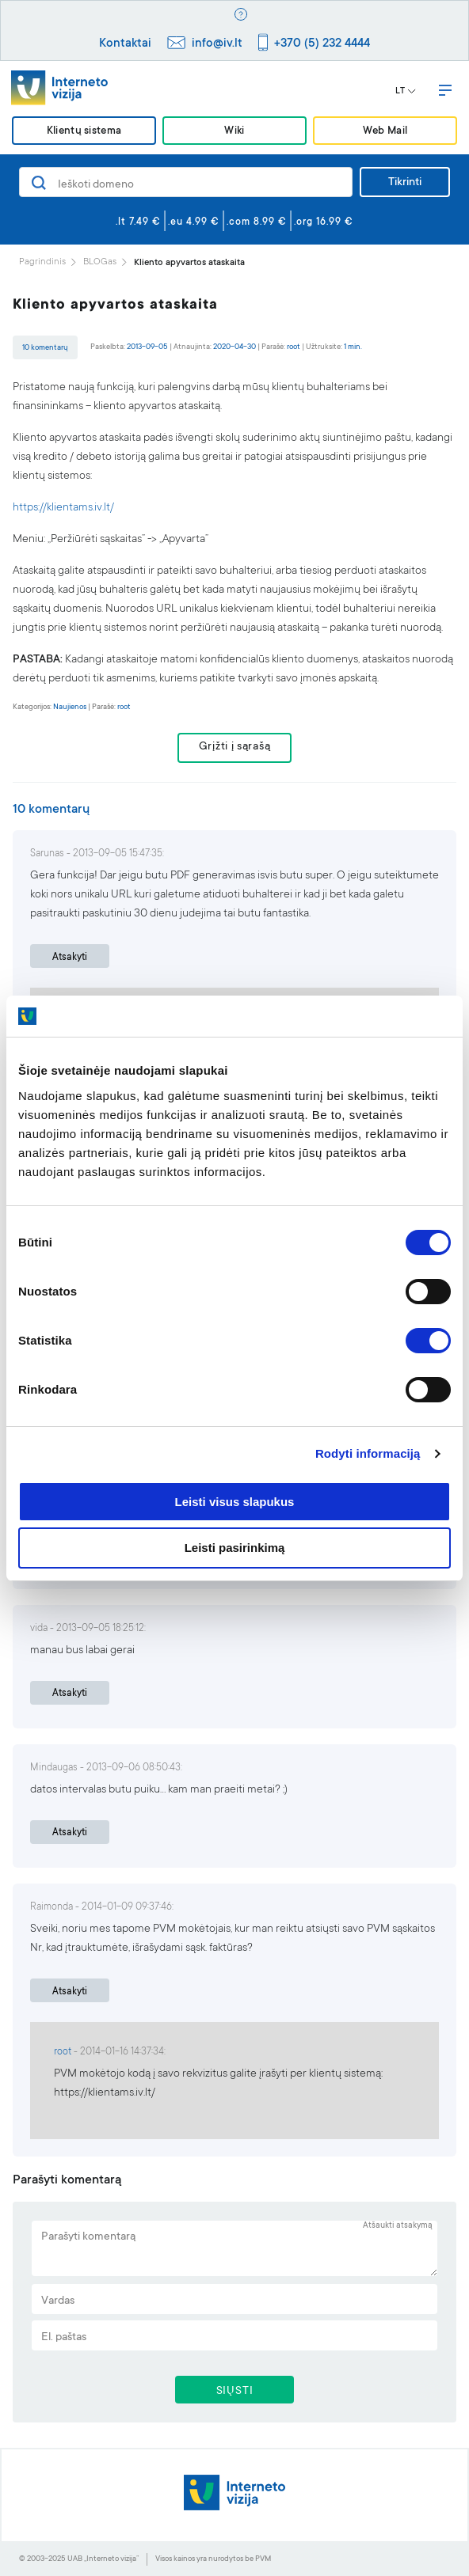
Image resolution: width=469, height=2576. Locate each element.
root (293, 347)
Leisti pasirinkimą (235, 1547)
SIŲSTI (235, 2391)
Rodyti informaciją (368, 1453)
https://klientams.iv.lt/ (63, 508)
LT (405, 92)
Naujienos (69, 707)
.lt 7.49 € (138, 222)
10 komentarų (45, 347)
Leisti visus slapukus (235, 1501)
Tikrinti (404, 182)
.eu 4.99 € (193, 222)
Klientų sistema (84, 132)
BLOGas (99, 262)
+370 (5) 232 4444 (322, 44)
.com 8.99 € (257, 222)
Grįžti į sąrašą (235, 747)
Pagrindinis (42, 262)
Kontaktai (125, 44)
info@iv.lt (217, 44)
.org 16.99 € (323, 222)
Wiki (234, 132)
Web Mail (385, 132)
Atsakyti (69, 957)
